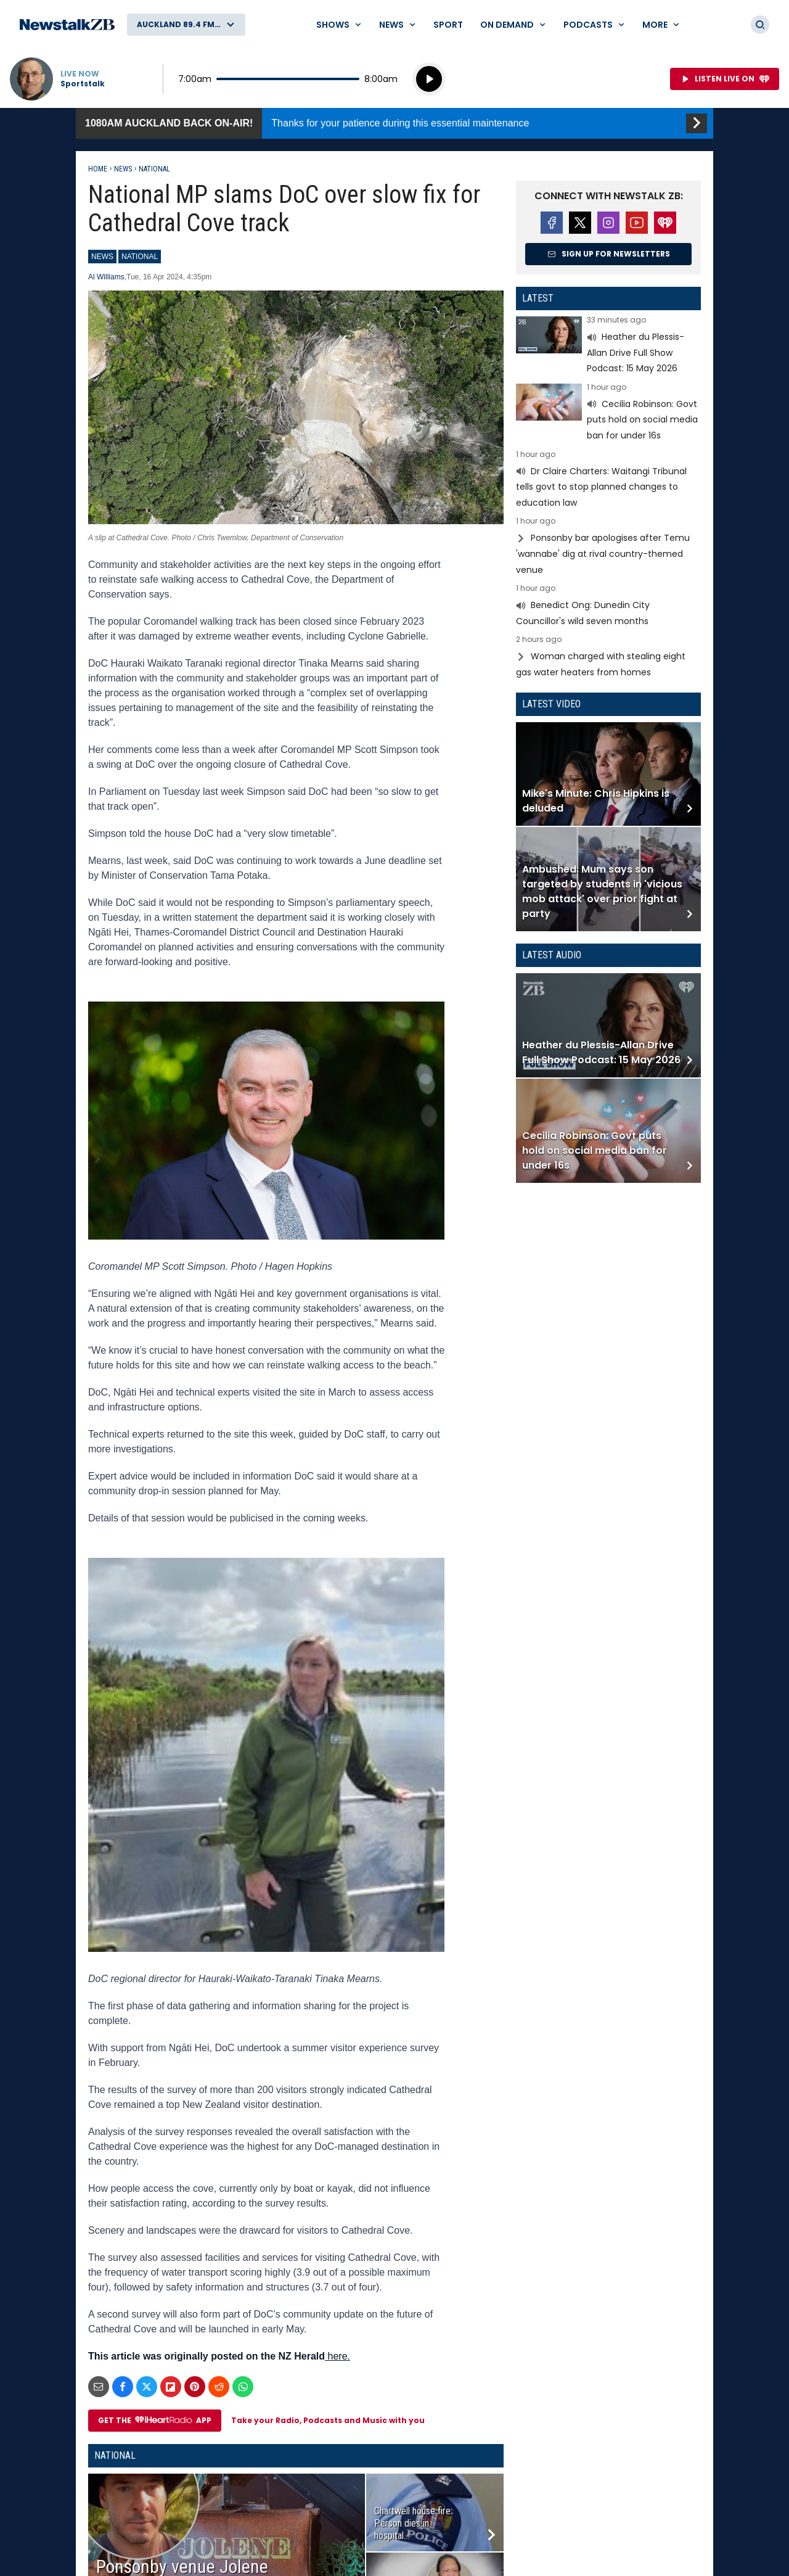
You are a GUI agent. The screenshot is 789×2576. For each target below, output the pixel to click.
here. (337, 2356)
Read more (608, 346)
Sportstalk (82, 84)
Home (97, 169)
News (123, 169)
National (154, 169)
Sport (448, 25)
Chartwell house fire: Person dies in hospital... (413, 2523)
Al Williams (106, 277)
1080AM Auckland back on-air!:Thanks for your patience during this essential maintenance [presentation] (394, 123)
